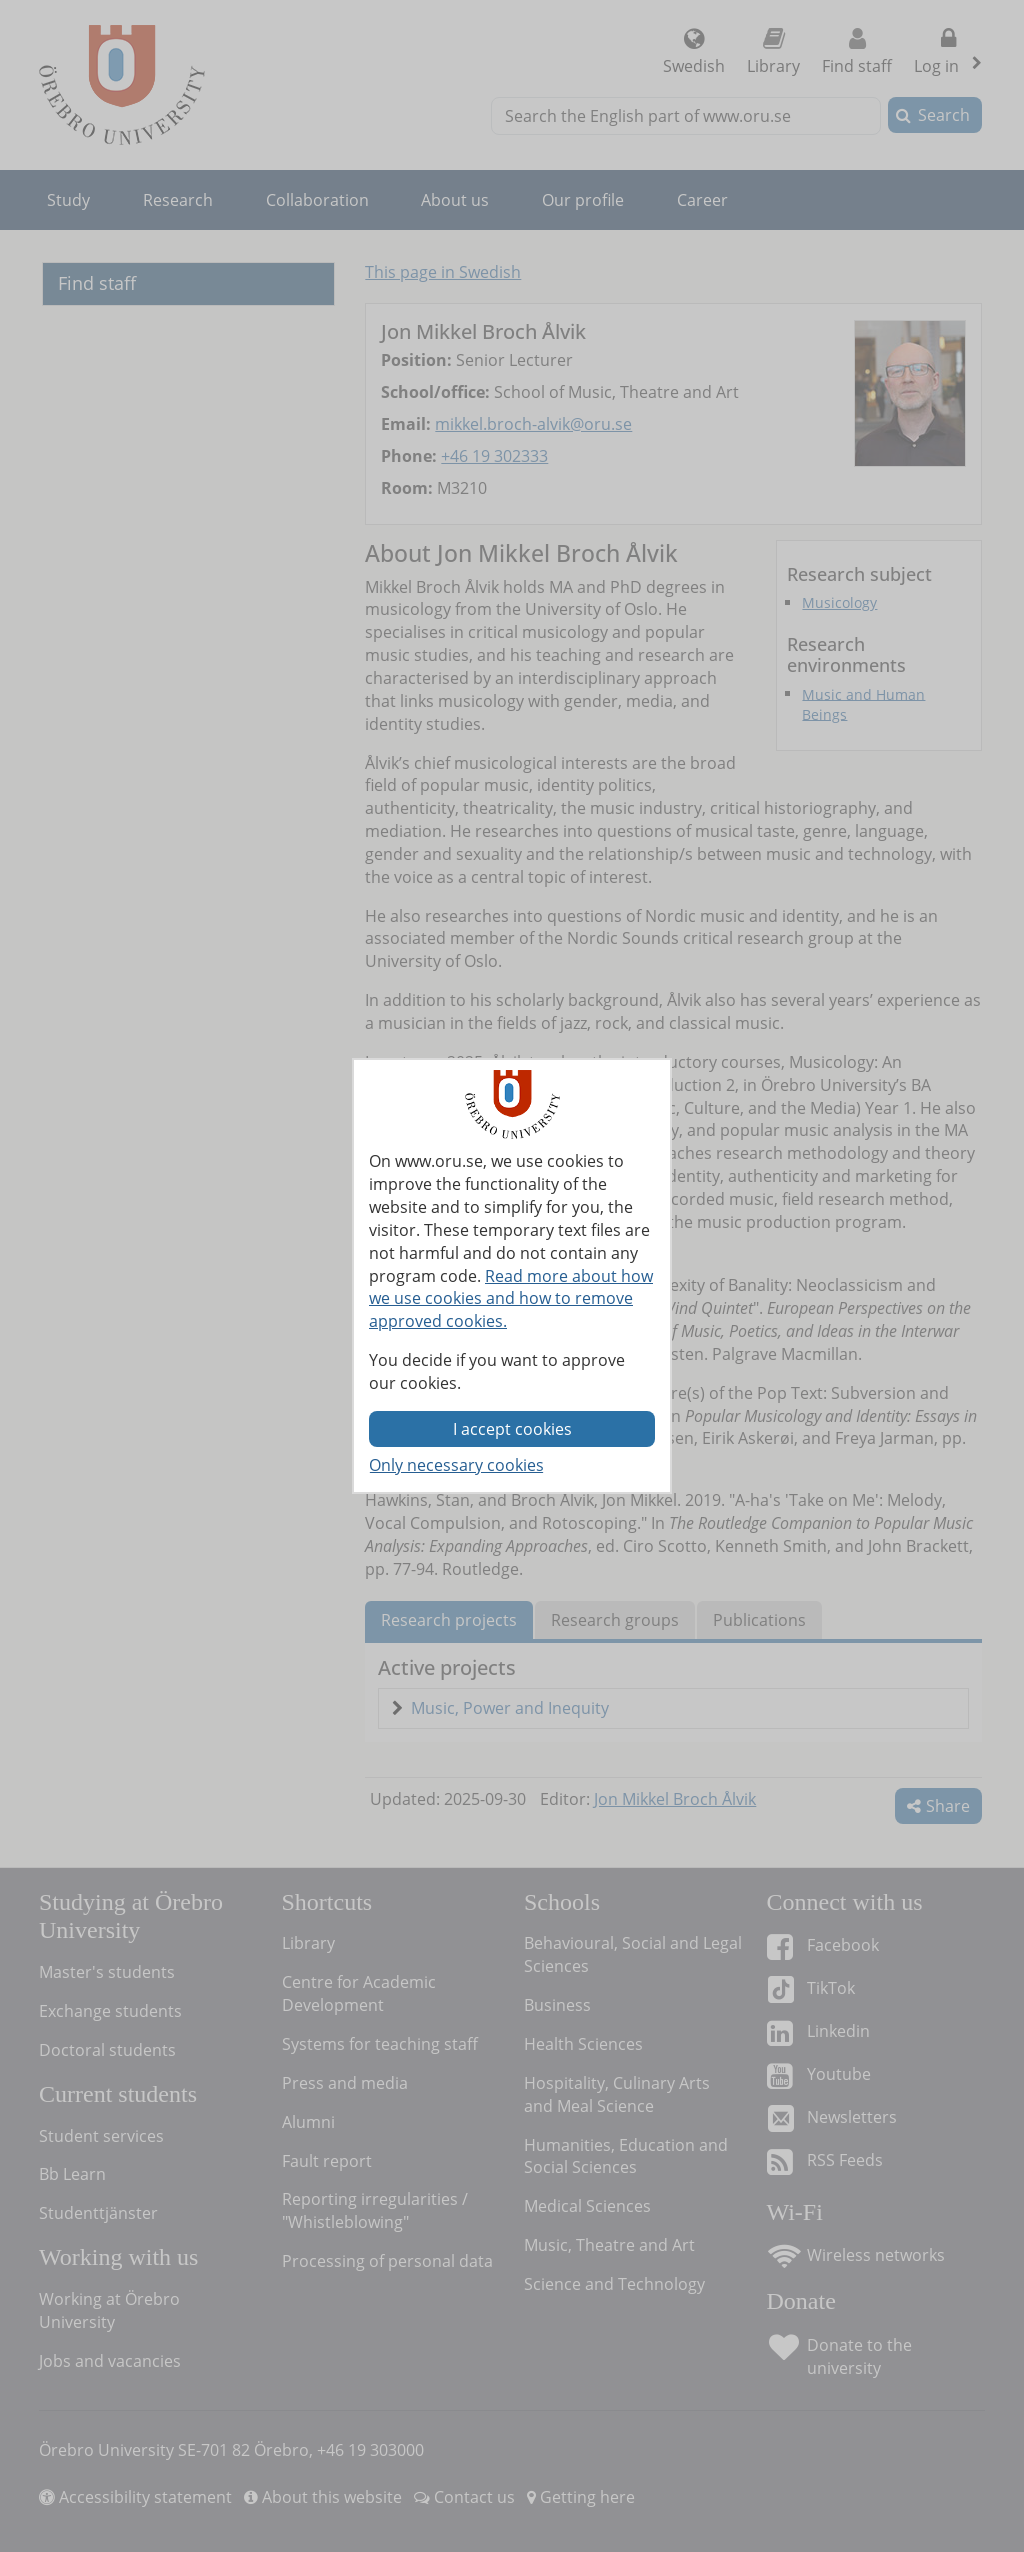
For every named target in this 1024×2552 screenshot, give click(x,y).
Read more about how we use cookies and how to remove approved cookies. (511, 1299)
